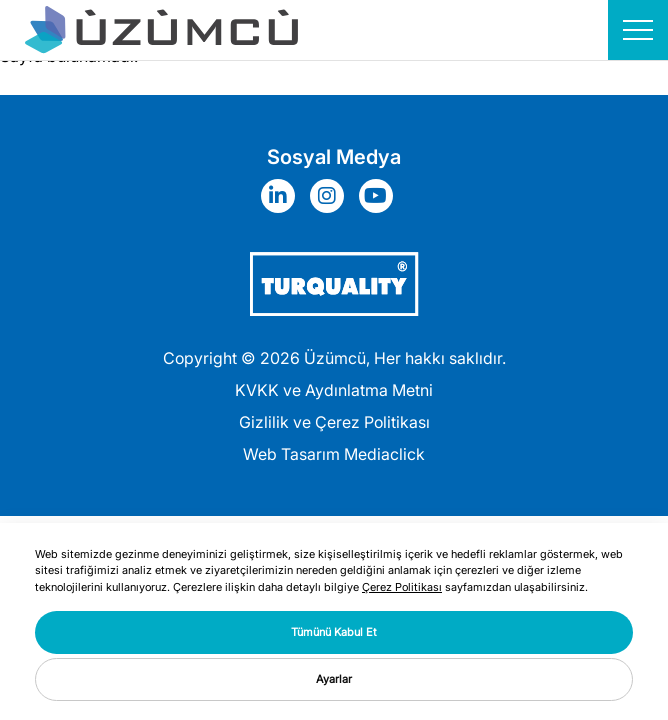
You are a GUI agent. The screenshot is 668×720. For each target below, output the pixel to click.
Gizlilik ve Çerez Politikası (334, 422)
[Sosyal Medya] (283, 196)
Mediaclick (384, 454)
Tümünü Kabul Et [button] (334, 632)
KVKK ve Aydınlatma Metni (334, 390)
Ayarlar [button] (334, 679)
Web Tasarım (291, 454)
